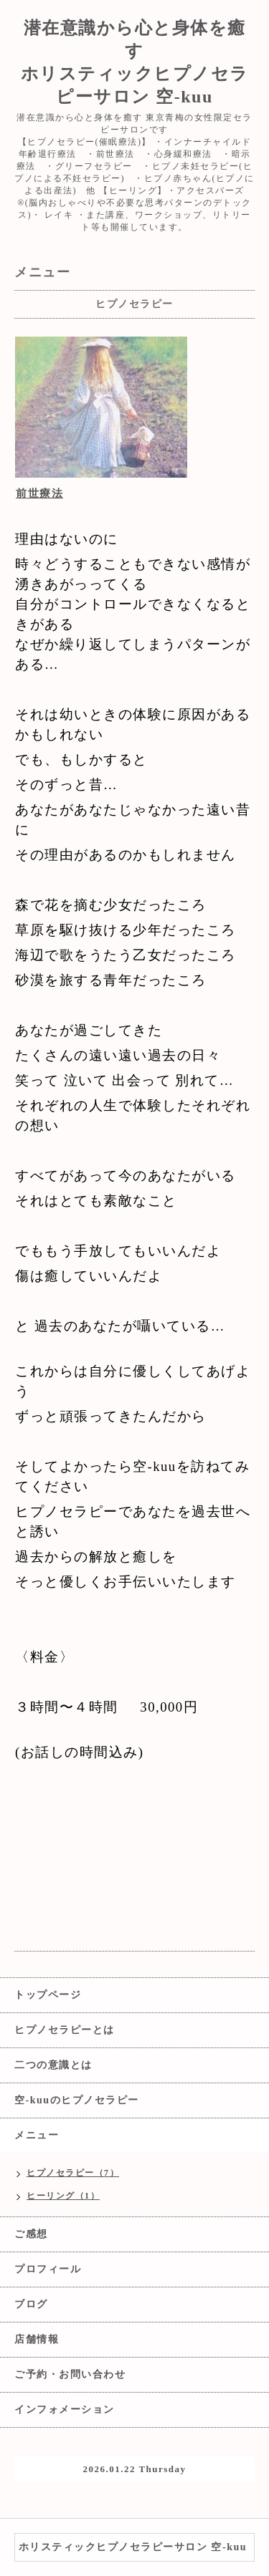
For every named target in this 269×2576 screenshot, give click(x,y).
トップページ (47, 1994)
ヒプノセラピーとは (64, 2030)
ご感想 (31, 2234)
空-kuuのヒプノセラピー (76, 2100)
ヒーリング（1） (63, 2196)
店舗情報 (36, 2339)
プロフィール (47, 2269)
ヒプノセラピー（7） (73, 2173)
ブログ (31, 2304)
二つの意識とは (53, 2065)
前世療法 (39, 493)
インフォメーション (64, 2409)
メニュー (36, 2135)
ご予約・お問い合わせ (70, 2374)
